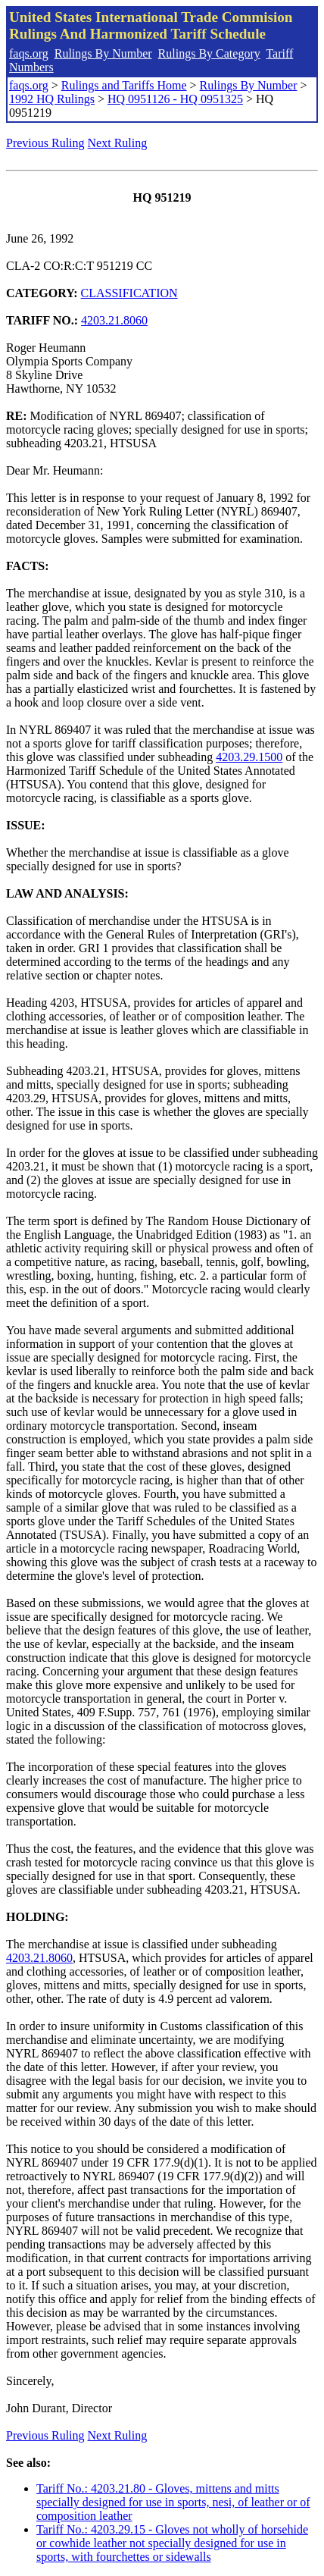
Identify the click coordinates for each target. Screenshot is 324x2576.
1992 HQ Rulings (52, 98)
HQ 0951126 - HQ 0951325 (175, 98)
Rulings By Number (103, 53)
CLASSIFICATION (129, 293)
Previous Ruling (45, 142)
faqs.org (28, 53)
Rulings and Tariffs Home (124, 85)
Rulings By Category (209, 53)
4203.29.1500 (249, 757)
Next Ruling (118, 142)
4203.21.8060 (114, 320)
